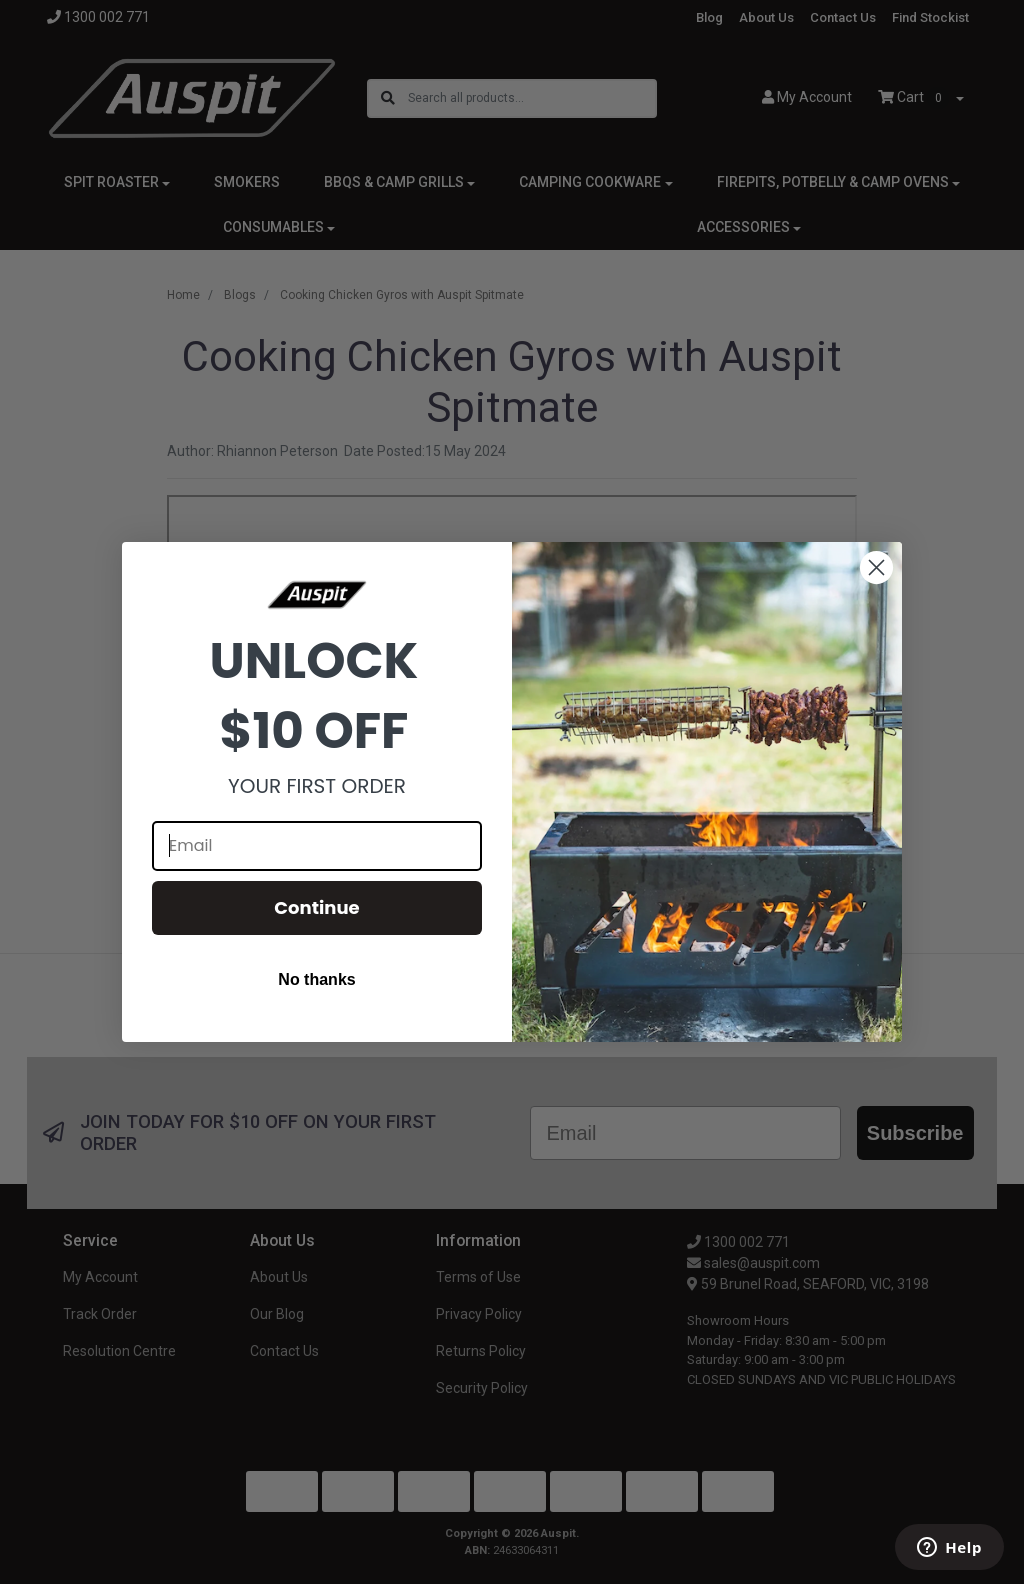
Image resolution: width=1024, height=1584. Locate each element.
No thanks (316, 979)
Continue (316, 907)
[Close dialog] (876, 567)
